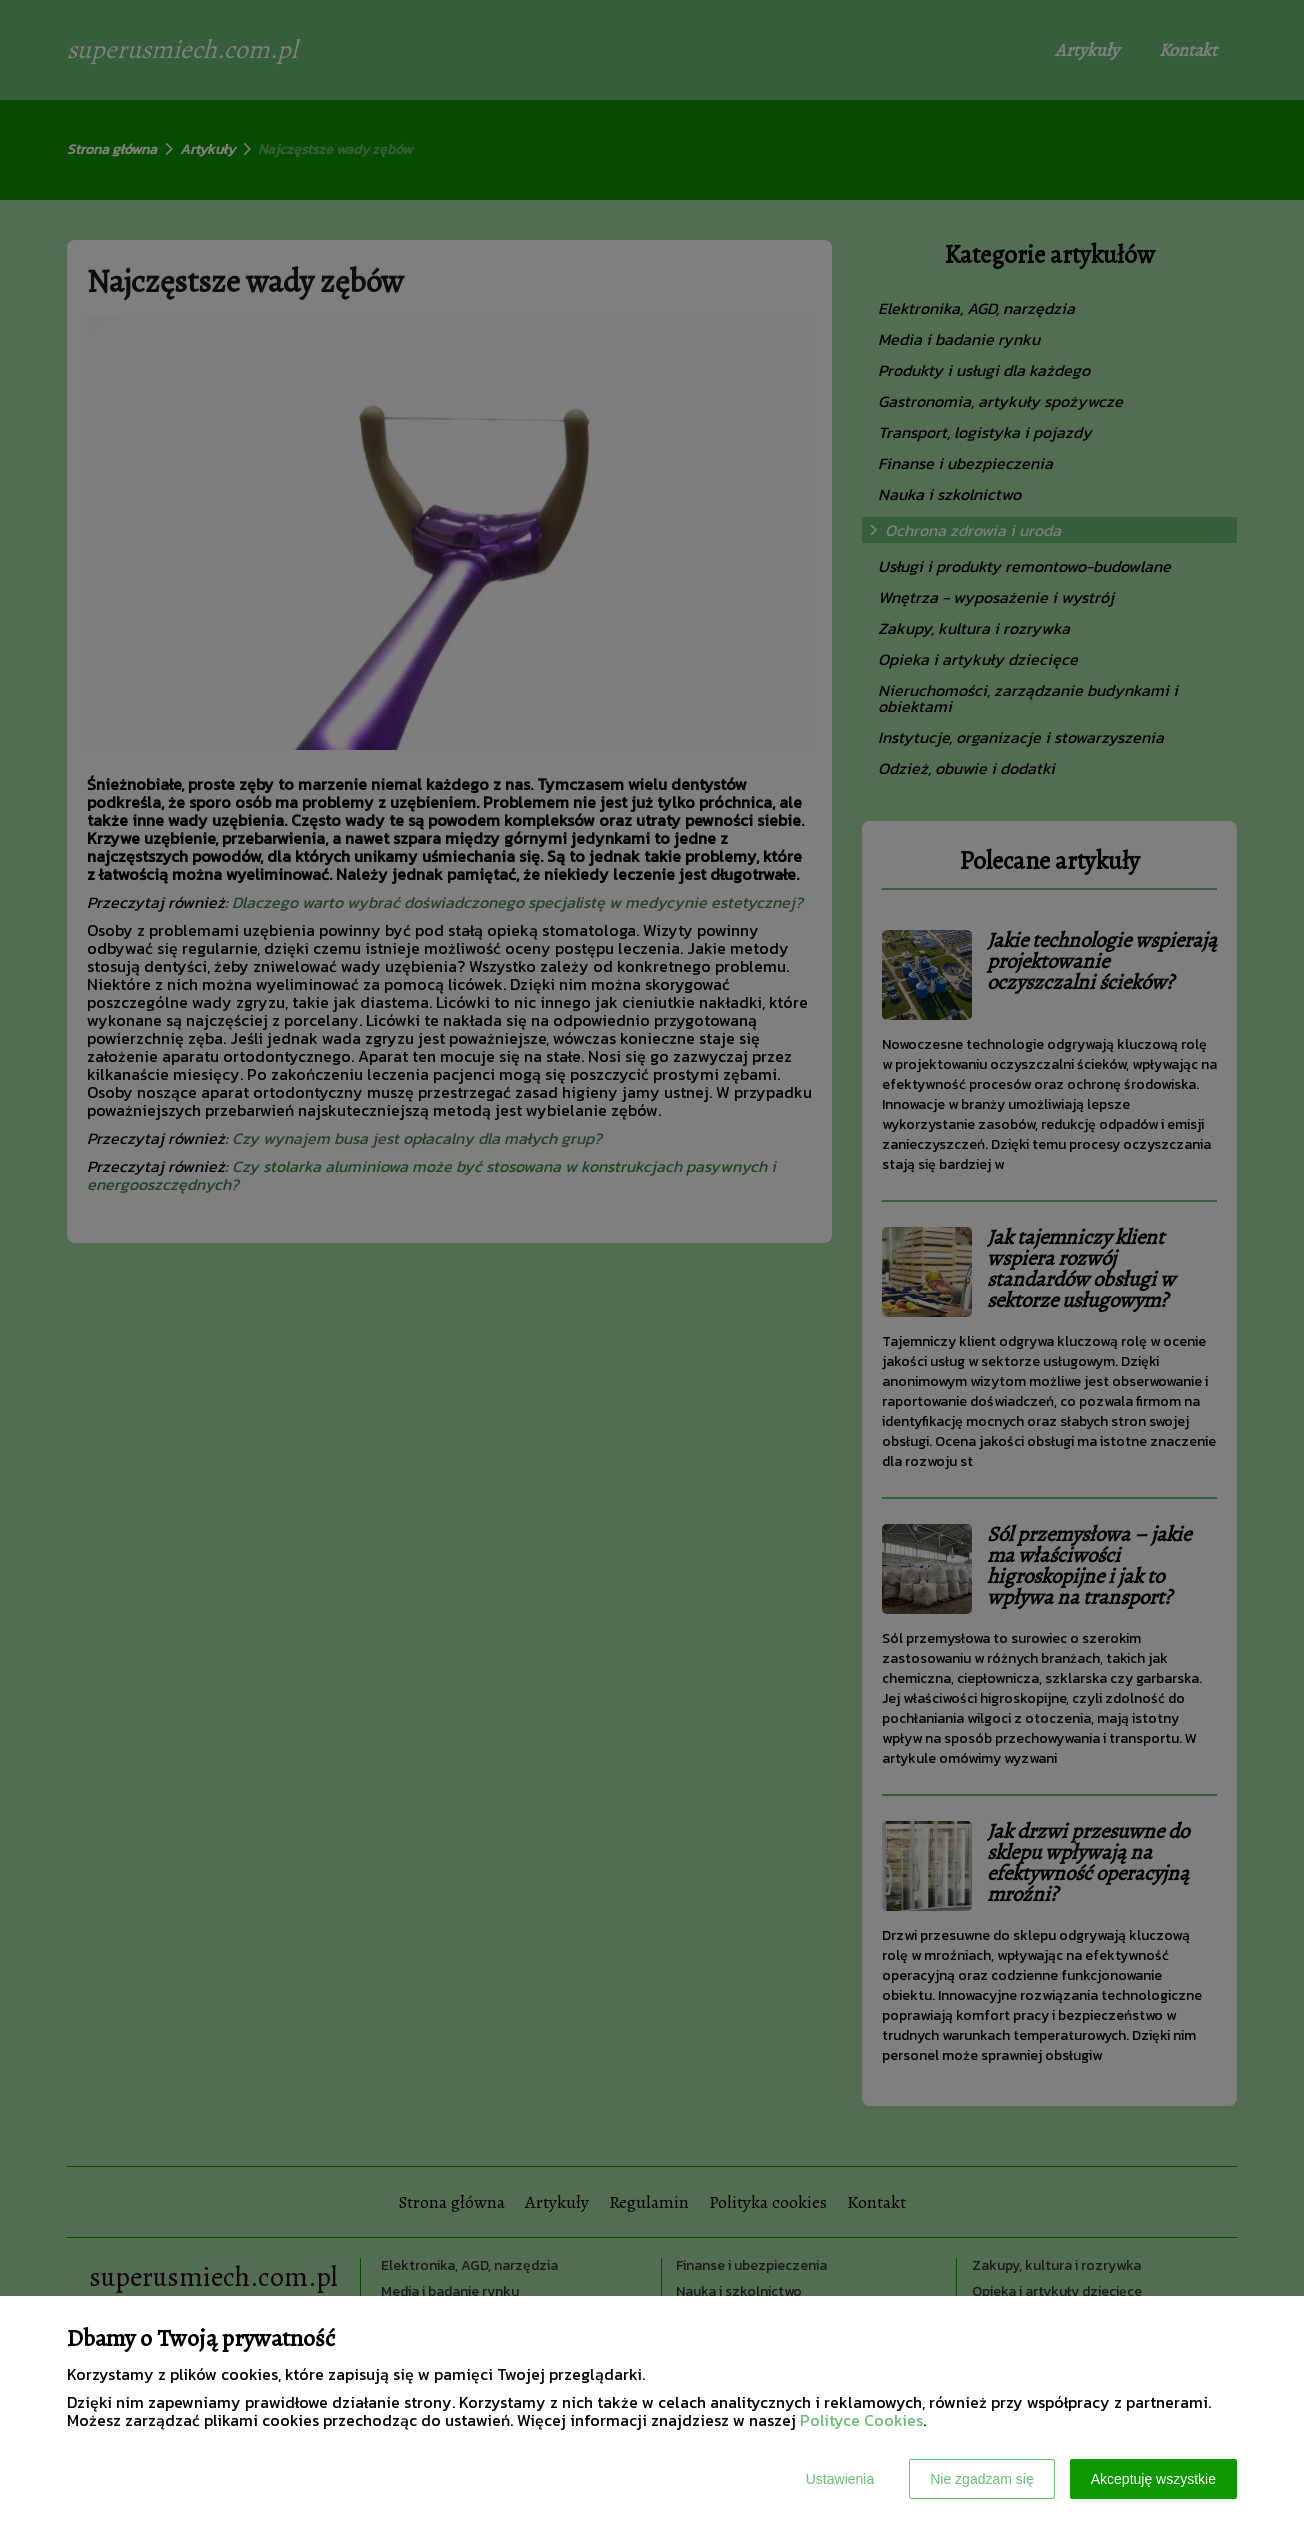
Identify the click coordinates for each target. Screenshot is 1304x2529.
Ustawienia (840, 2479)
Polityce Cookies (861, 2420)
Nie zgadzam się (982, 2479)
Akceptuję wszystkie (1153, 2479)
